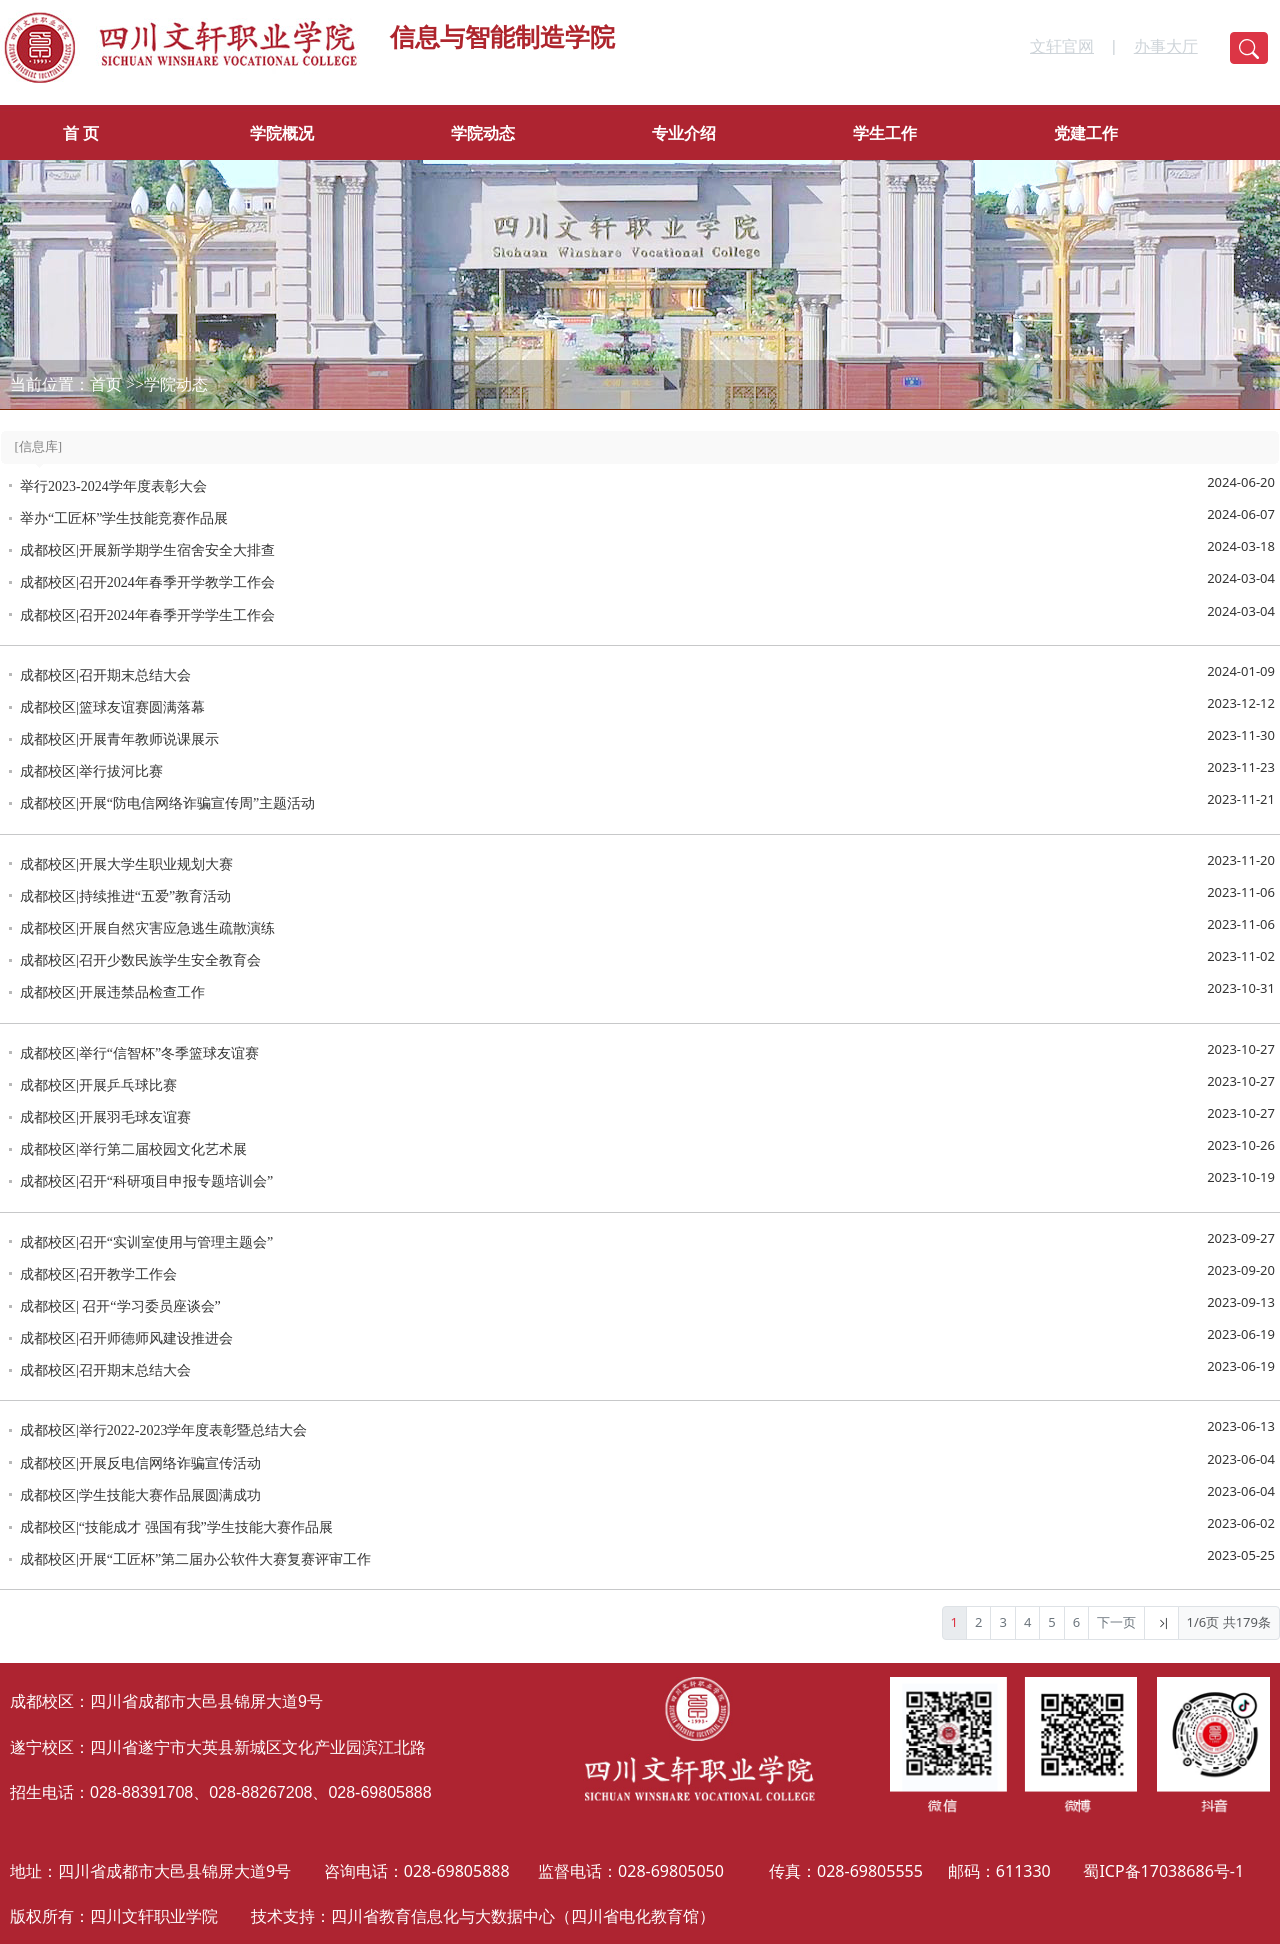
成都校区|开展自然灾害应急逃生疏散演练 (147, 928)
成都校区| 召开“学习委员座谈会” (120, 1306)
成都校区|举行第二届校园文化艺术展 (133, 1149)
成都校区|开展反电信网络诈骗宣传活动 (140, 1463)
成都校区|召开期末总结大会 (105, 675)
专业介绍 (684, 133)
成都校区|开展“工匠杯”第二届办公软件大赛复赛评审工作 (195, 1559)
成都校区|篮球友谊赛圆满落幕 (112, 707)
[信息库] (39, 446)
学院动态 (483, 133)
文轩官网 (1062, 46)
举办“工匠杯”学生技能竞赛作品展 (124, 518)
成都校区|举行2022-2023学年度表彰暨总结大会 (163, 1430)
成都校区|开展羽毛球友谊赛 (105, 1117)
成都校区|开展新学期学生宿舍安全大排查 (147, 550)
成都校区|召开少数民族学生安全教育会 (140, 960)
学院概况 (282, 133)
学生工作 (885, 133)
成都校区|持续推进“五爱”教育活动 (125, 896)
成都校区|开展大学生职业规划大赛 (126, 864)
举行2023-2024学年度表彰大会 (113, 486)
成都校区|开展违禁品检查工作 (112, 992)
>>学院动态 (167, 384)
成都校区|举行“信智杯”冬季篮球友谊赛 (139, 1053)
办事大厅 (1166, 46)
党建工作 (1086, 133)
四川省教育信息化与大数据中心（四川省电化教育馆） (523, 1916)
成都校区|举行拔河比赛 (91, 771)
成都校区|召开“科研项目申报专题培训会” (146, 1181)
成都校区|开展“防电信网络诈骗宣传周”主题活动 (167, 803)
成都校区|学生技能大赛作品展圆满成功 (140, 1495)
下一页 (1116, 1622)
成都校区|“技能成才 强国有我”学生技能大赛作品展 (176, 1527)
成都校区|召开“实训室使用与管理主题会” (146, 1242)
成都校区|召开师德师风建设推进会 (126, 1338)
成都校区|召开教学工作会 (98, 1274)
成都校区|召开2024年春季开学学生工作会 (147, 615)
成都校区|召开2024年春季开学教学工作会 (147, 582)
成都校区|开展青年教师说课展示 (119, 739)
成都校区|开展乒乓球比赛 (98, 1085)
